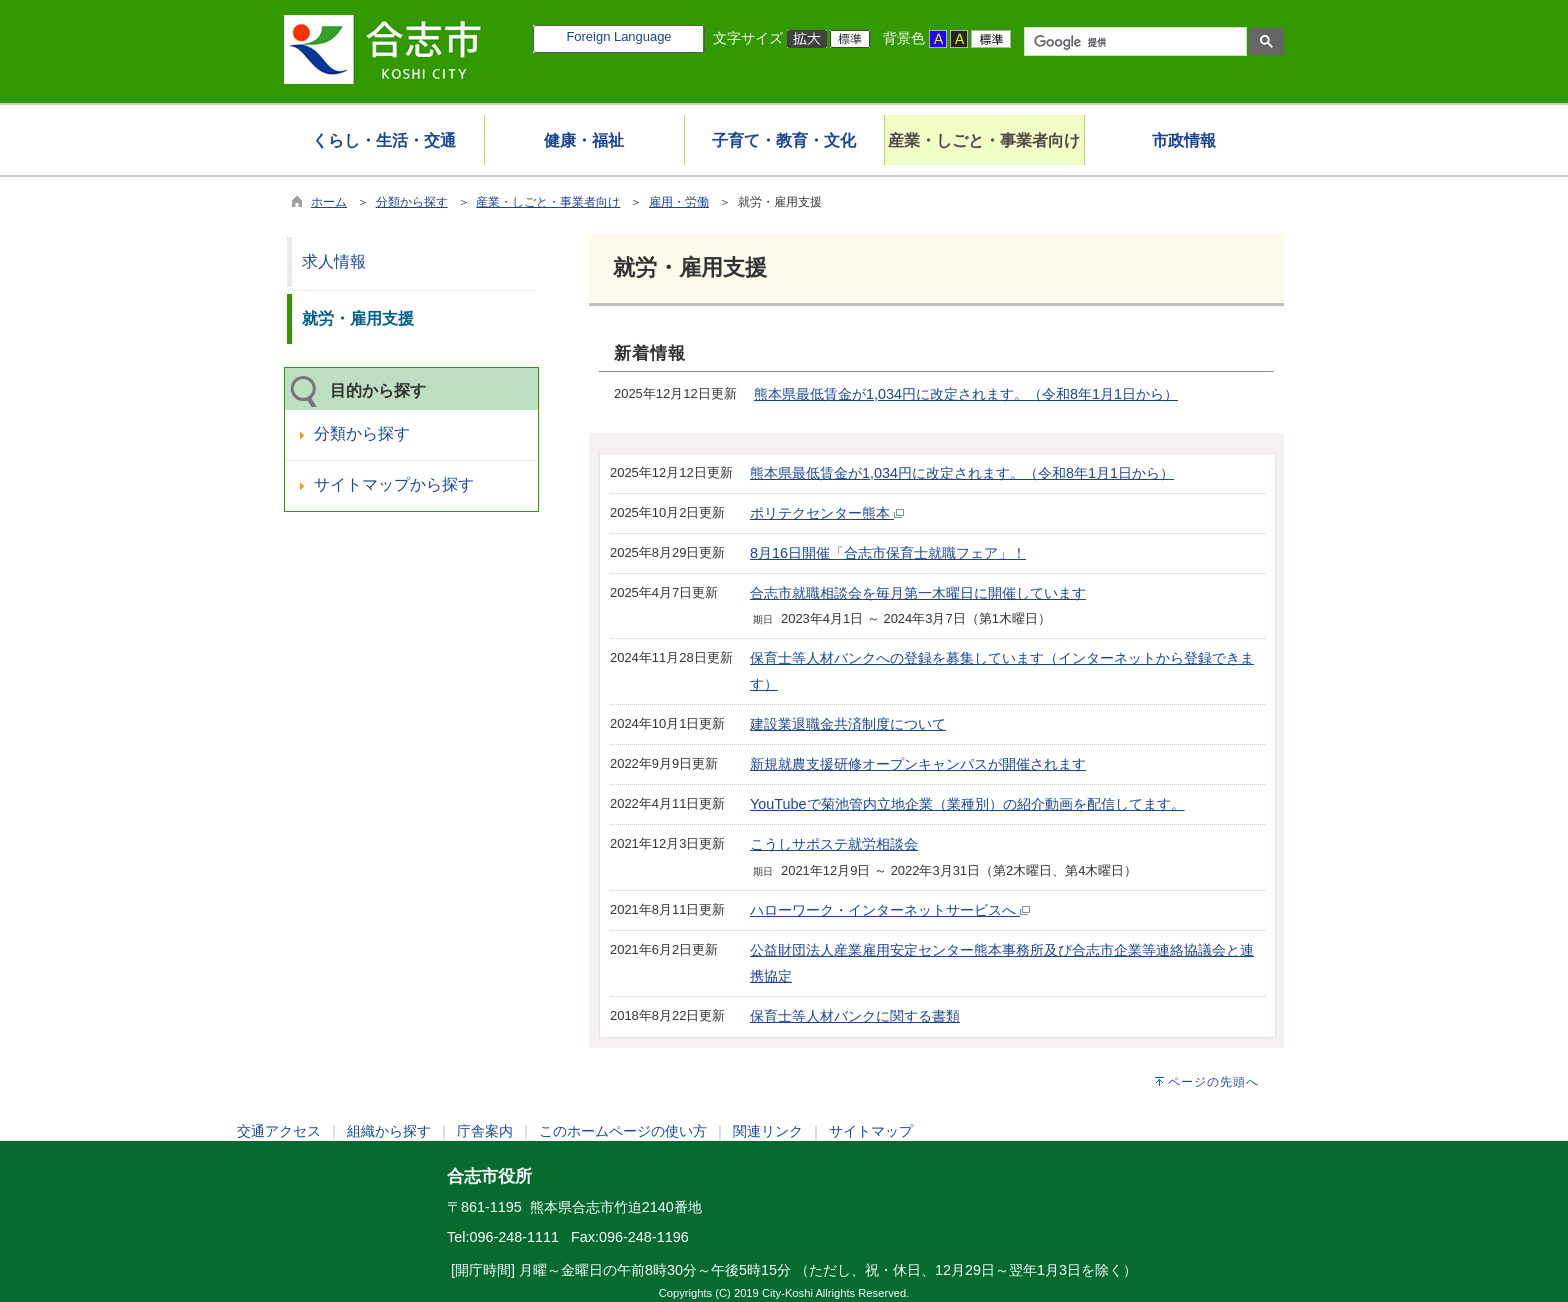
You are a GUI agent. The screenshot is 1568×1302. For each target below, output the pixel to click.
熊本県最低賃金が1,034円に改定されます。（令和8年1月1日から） (966, 394)
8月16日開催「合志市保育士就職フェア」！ (888, 553)
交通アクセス (279, 1131)
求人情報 (334, 261)
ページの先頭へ (1213, 1082)
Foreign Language (618, 36)
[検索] (1133, 42)
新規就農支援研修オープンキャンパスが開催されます (918, 764)
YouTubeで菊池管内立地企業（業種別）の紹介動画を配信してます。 (967, 804)
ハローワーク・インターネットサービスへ (890, 910)
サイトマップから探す (394, 484)
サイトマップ (871, 1131)
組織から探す (389, 1131)
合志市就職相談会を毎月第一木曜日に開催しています (918, 593)
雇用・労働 (679, 202)
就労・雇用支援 (358, 318)
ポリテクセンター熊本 (827, 513)
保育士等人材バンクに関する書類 (855, 1016)
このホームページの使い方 (623, 1131)
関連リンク (768, 1131)
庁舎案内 (485, 1131)
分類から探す (412, 202)
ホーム (329, 202)
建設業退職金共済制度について (848, 724)
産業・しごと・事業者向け (548, 202)
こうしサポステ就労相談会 (834, 844)
